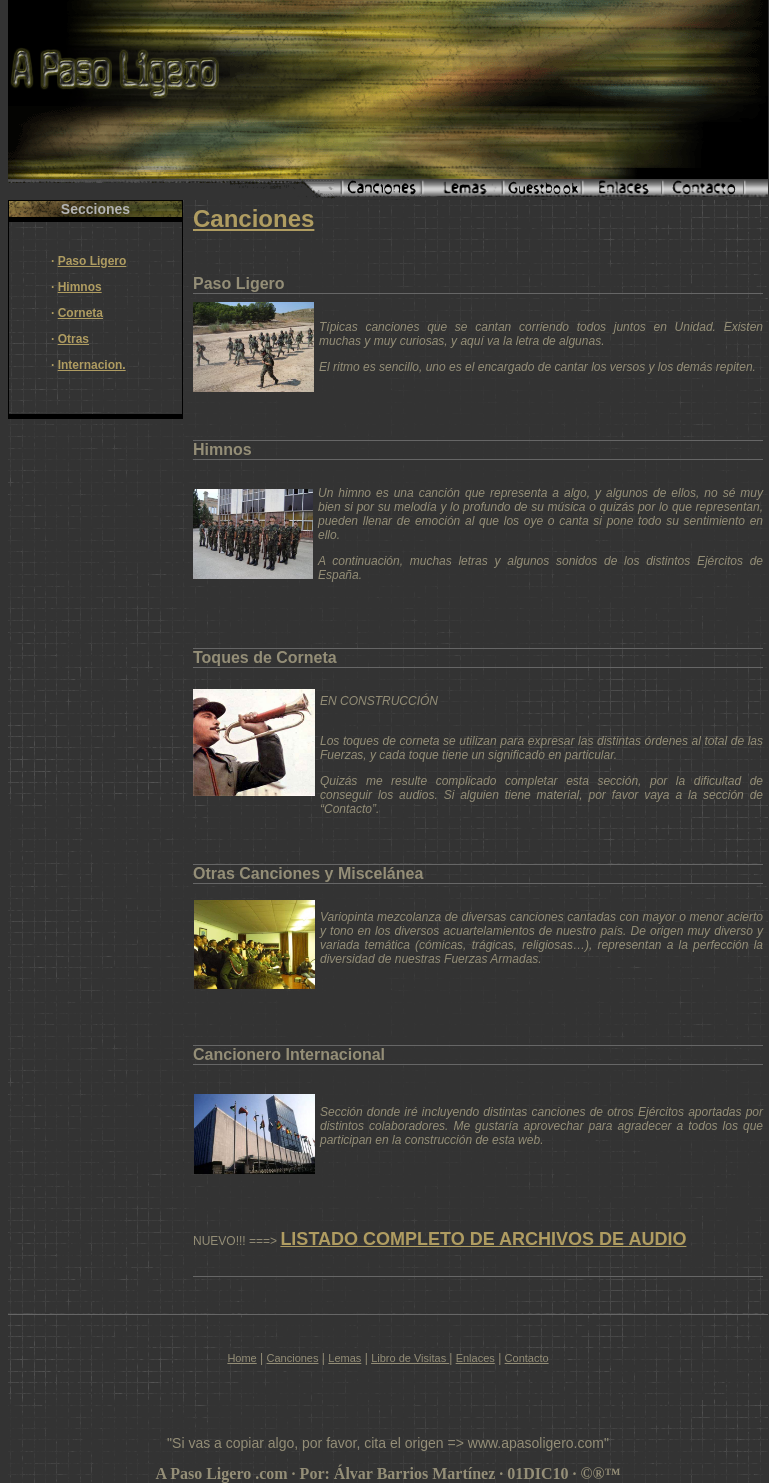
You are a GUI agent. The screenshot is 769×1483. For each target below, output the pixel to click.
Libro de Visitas (410, 1358)
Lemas (344, 1358)
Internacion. (92, 365)
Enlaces (475, 1358)
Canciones (293, 1358)
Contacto (527, 1358)
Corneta (80, 313)
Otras (73, 339)
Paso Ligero (92, 261)
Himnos (80, 287)
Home (241, 1358)
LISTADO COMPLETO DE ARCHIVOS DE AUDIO (483, 1239)
